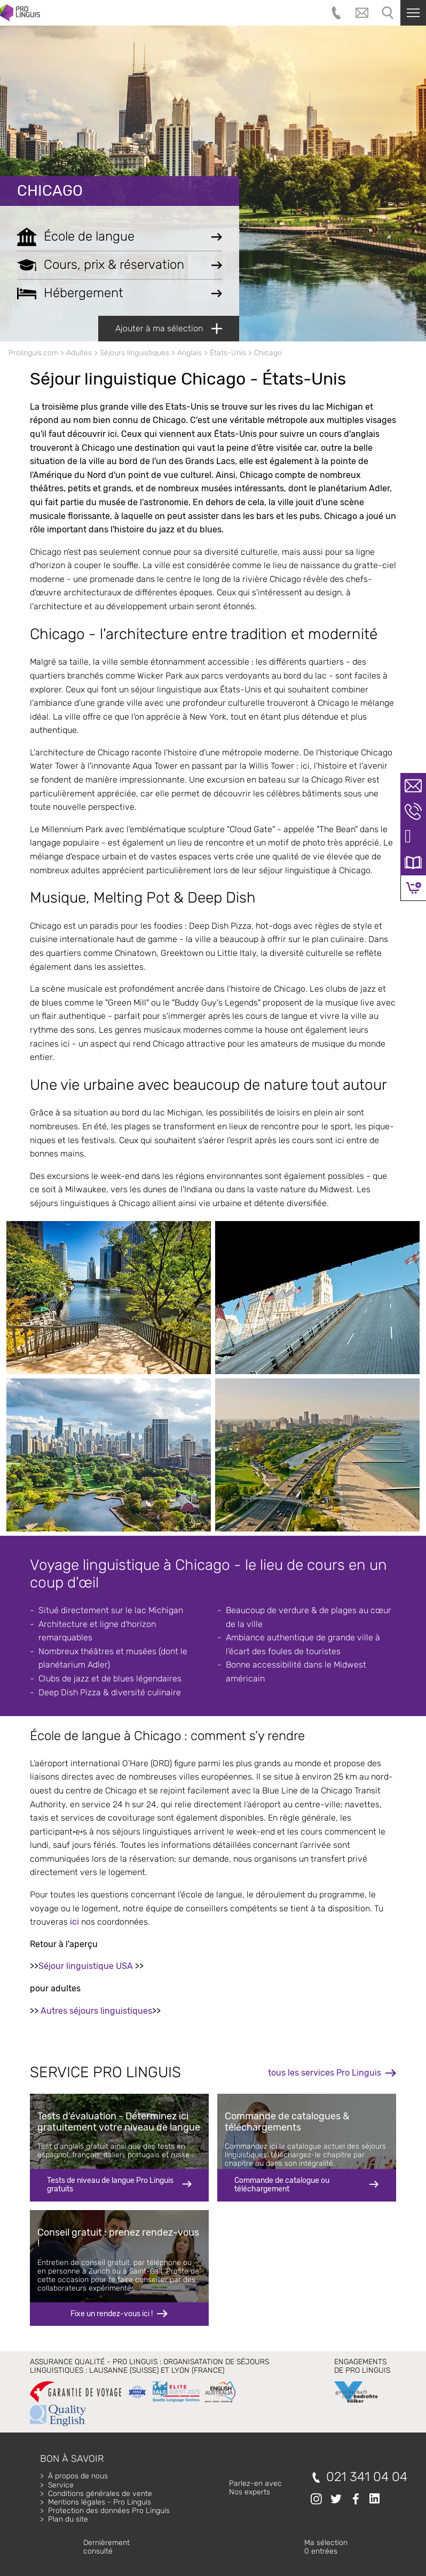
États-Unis (228, 352)
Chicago (50, 191)
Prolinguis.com (33, 352)
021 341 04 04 (366, 2477)
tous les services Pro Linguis (324, 2073)
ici (74, 1922)
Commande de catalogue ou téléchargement (281, 2185)
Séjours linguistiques (134, 352)
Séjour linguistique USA (85, 1966)
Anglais (189, 352)
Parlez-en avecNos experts (255, 2488)
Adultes (79, 352)
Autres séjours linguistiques (96, 2011)
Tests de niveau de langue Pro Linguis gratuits (110, 2185)
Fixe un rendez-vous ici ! (111, 2313)
